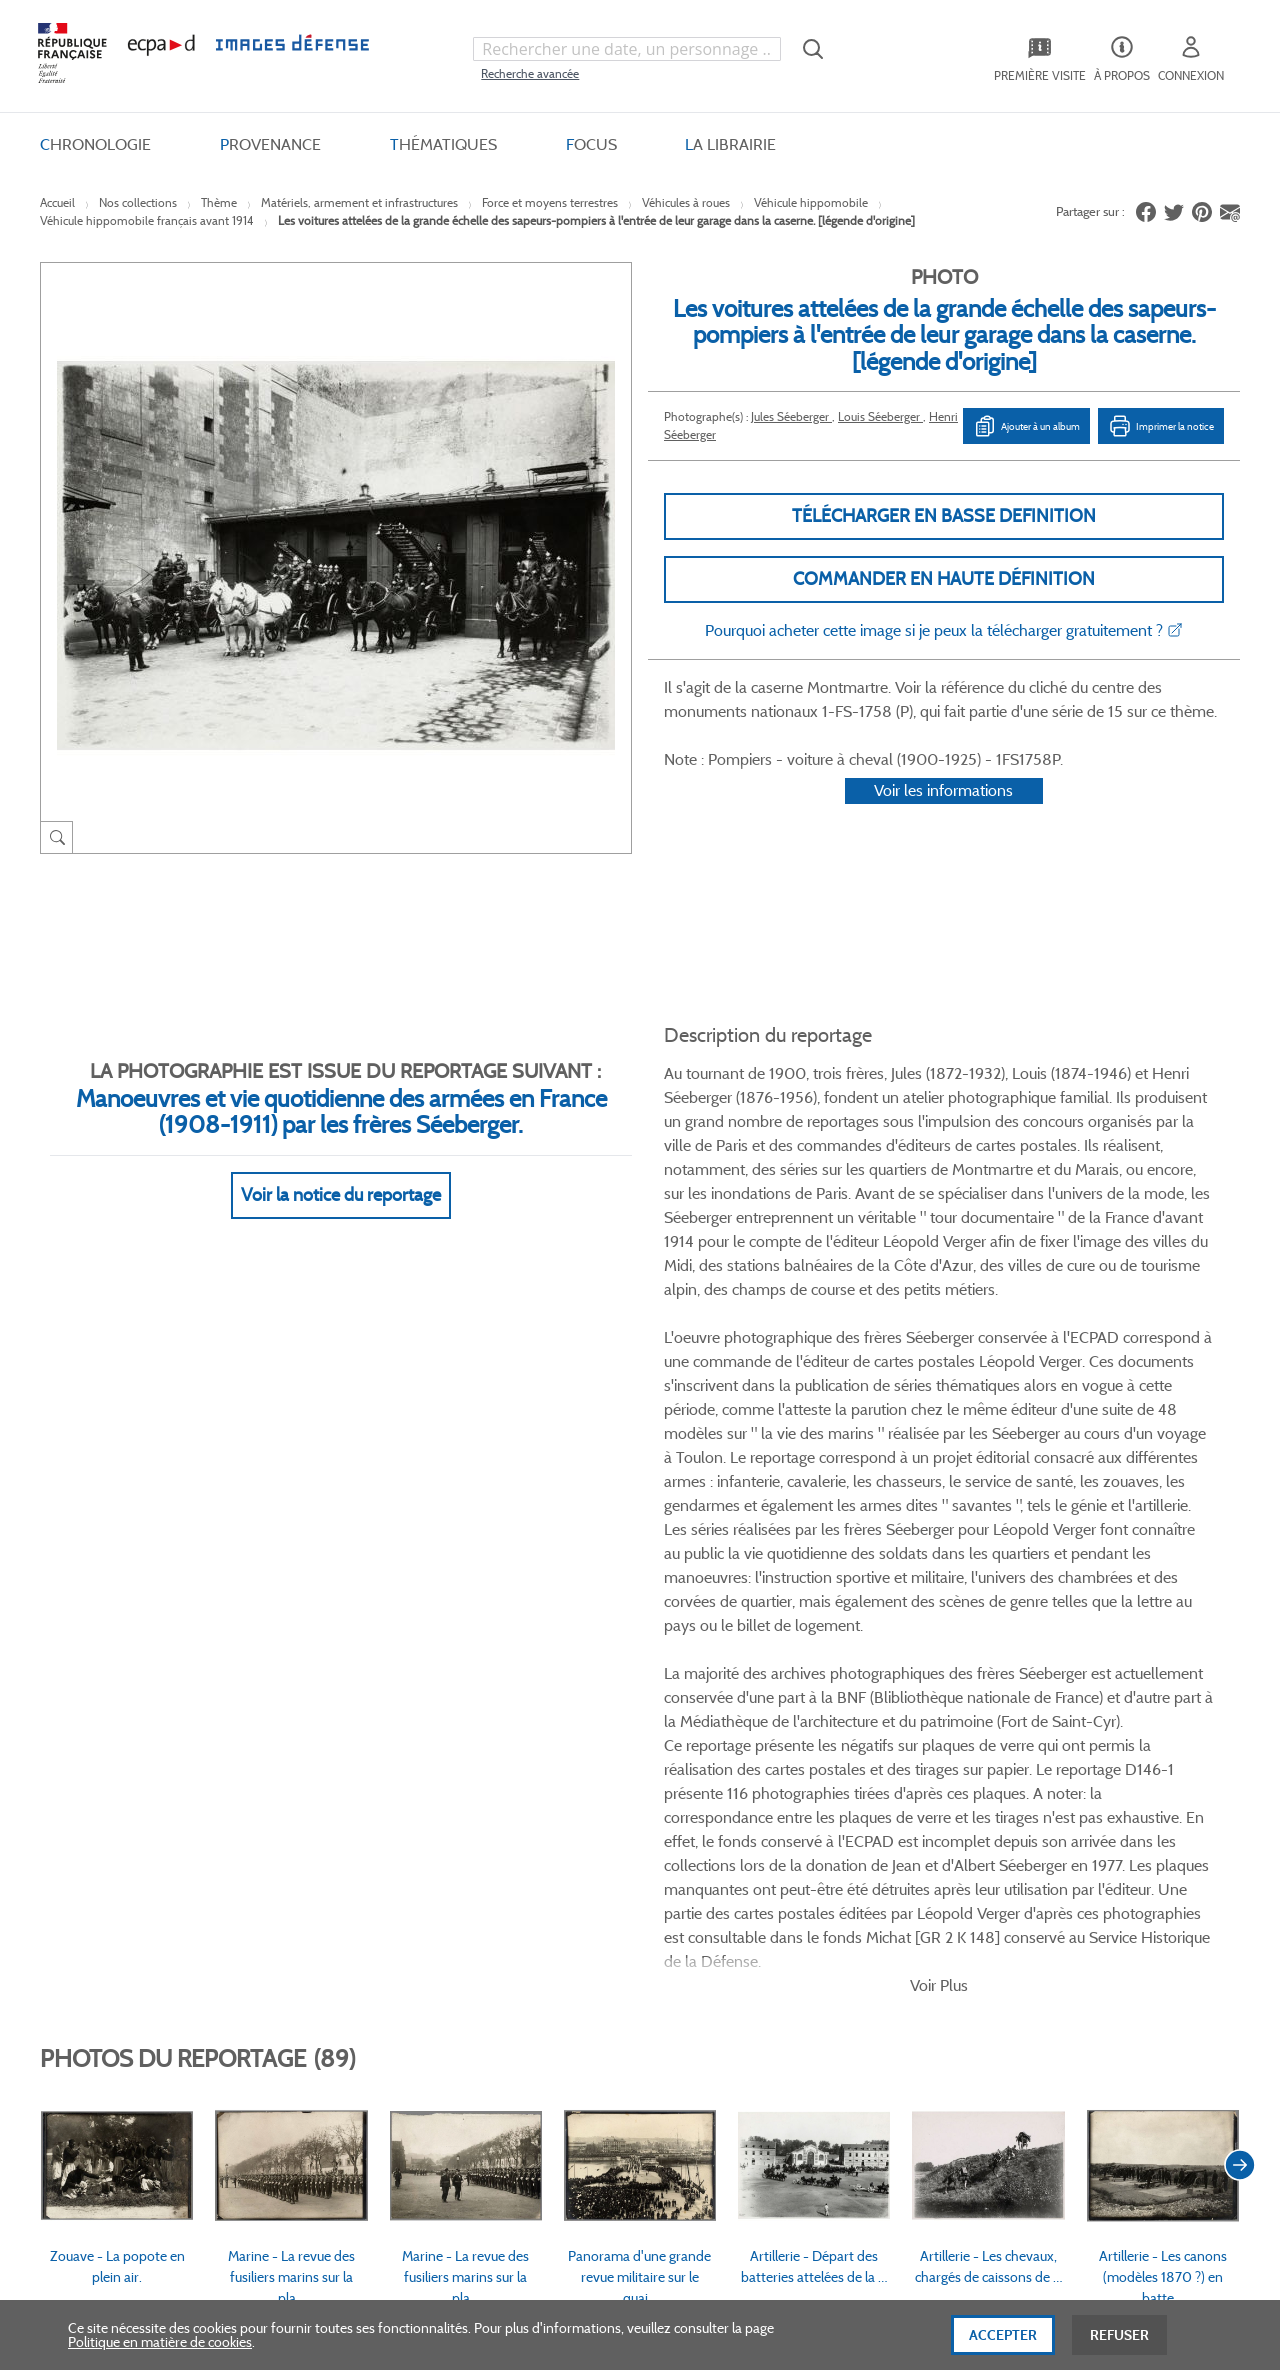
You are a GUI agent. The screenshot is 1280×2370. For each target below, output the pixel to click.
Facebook (808, 1694)
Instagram (922, 1694)
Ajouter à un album (1026, 426)
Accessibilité (323, 1959)
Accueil (57, 202)
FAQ (300, 1825)
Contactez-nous (768, 1926)
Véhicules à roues (686, 202)
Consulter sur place (126, 1859)
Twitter (846, 1694)
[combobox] (627, 49)
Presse (739, 1959)
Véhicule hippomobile (811, 202)
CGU (517, 1859)
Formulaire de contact (1051, 1866)
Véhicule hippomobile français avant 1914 (147, 220)
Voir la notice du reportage (341, 1171)
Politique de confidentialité (582, 1892)
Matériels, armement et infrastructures (359, 202)
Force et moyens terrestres (550, 202)
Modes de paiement (346, 1892)
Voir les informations (943, 816)
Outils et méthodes (344, 1926)
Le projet (746, 1825)
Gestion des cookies (561, 1959)
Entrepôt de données (783, 1892)
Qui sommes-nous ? (129, 1825)
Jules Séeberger (791, 416)
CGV (516, 1825)
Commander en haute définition (944, 579)
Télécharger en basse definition (944, 516)
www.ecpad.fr (111, 1892)
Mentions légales (552, 1926)
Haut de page (1090, 2139)
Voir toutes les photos (1148, 1587)
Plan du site (597, 2152)
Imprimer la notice (1161, 426)
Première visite (764, 1859)
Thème (219, 202)
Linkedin (884, 1694)
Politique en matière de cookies (160, 2352)
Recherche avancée (530, 73)
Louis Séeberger (880, 416)
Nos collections (138, 202)
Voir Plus (939, 1214)
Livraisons (317, 1859)
